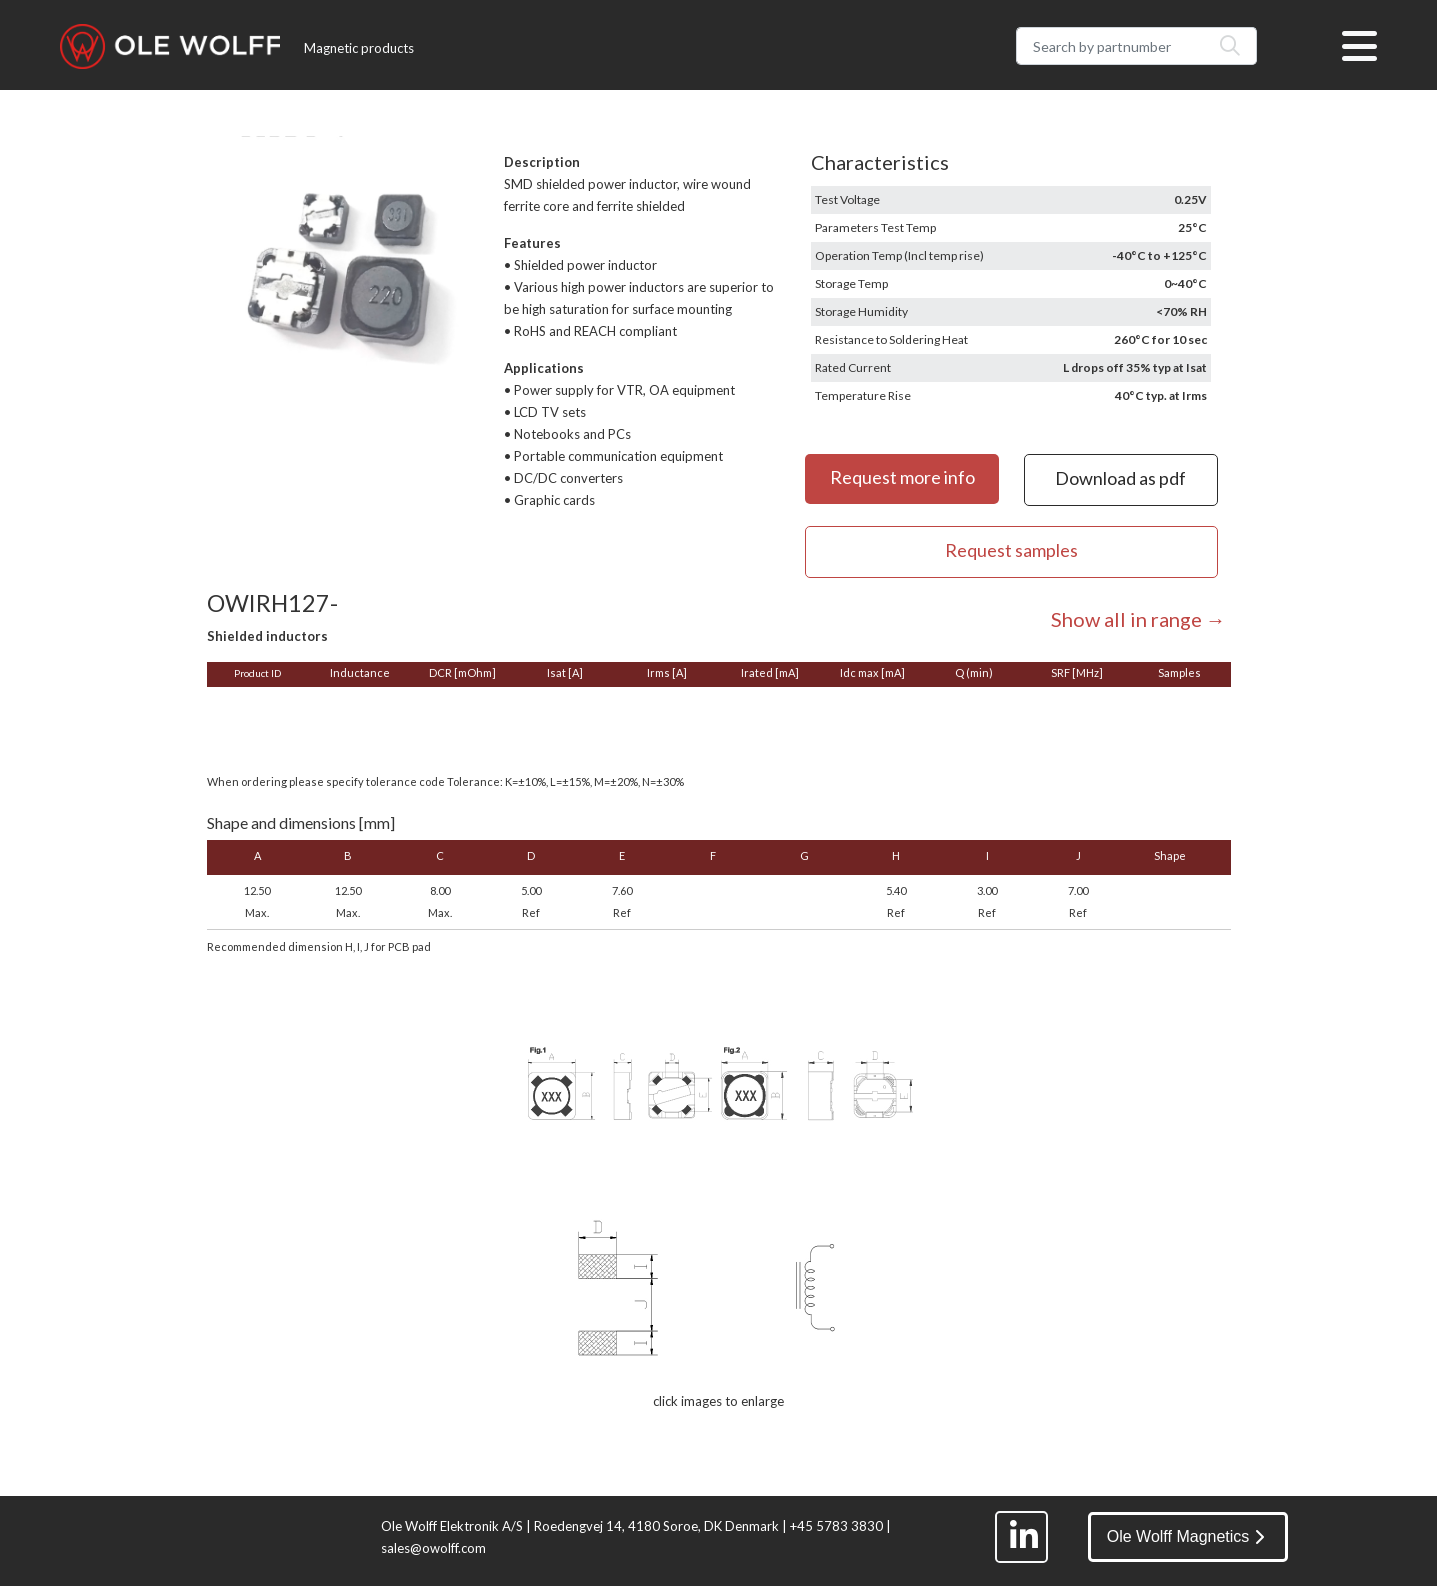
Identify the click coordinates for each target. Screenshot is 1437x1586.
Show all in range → (1138, 619)
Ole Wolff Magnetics (1186, 1536)
